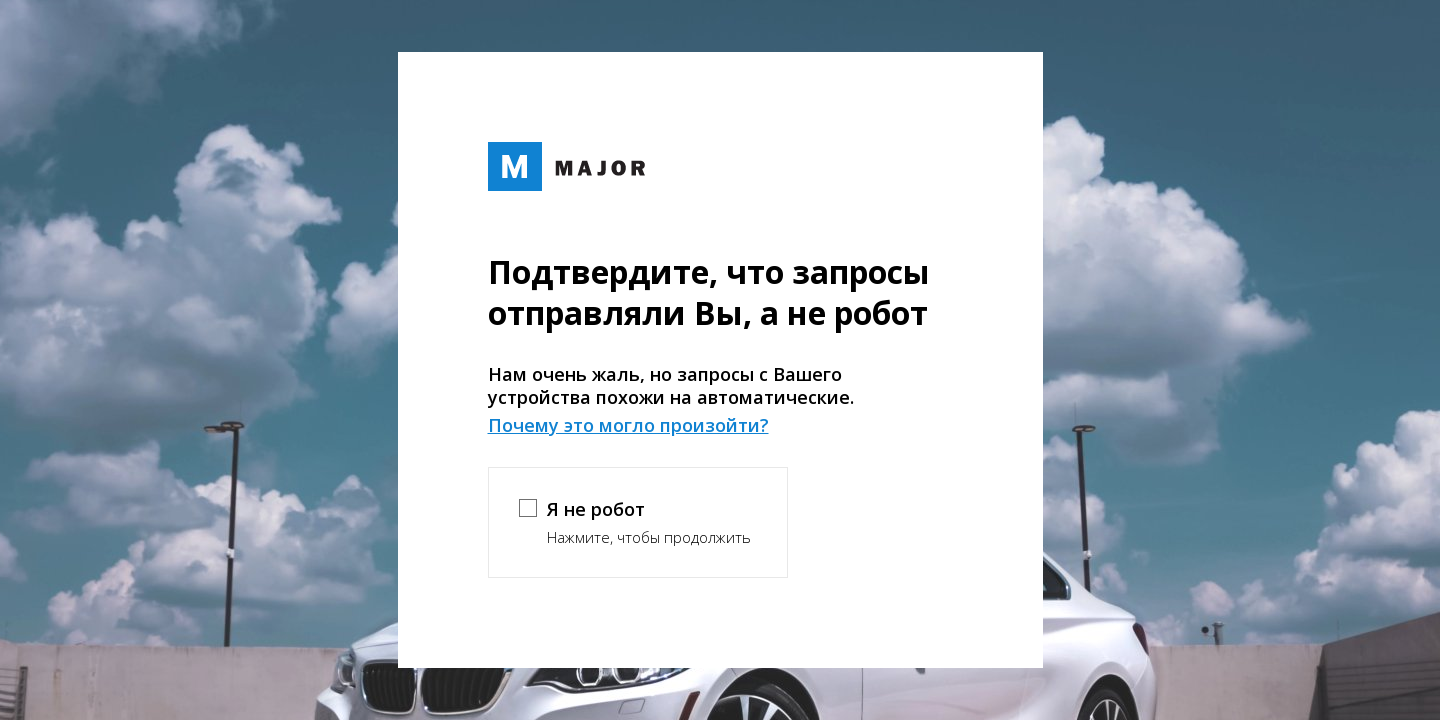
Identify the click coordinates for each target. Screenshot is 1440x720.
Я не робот (596, 509)
